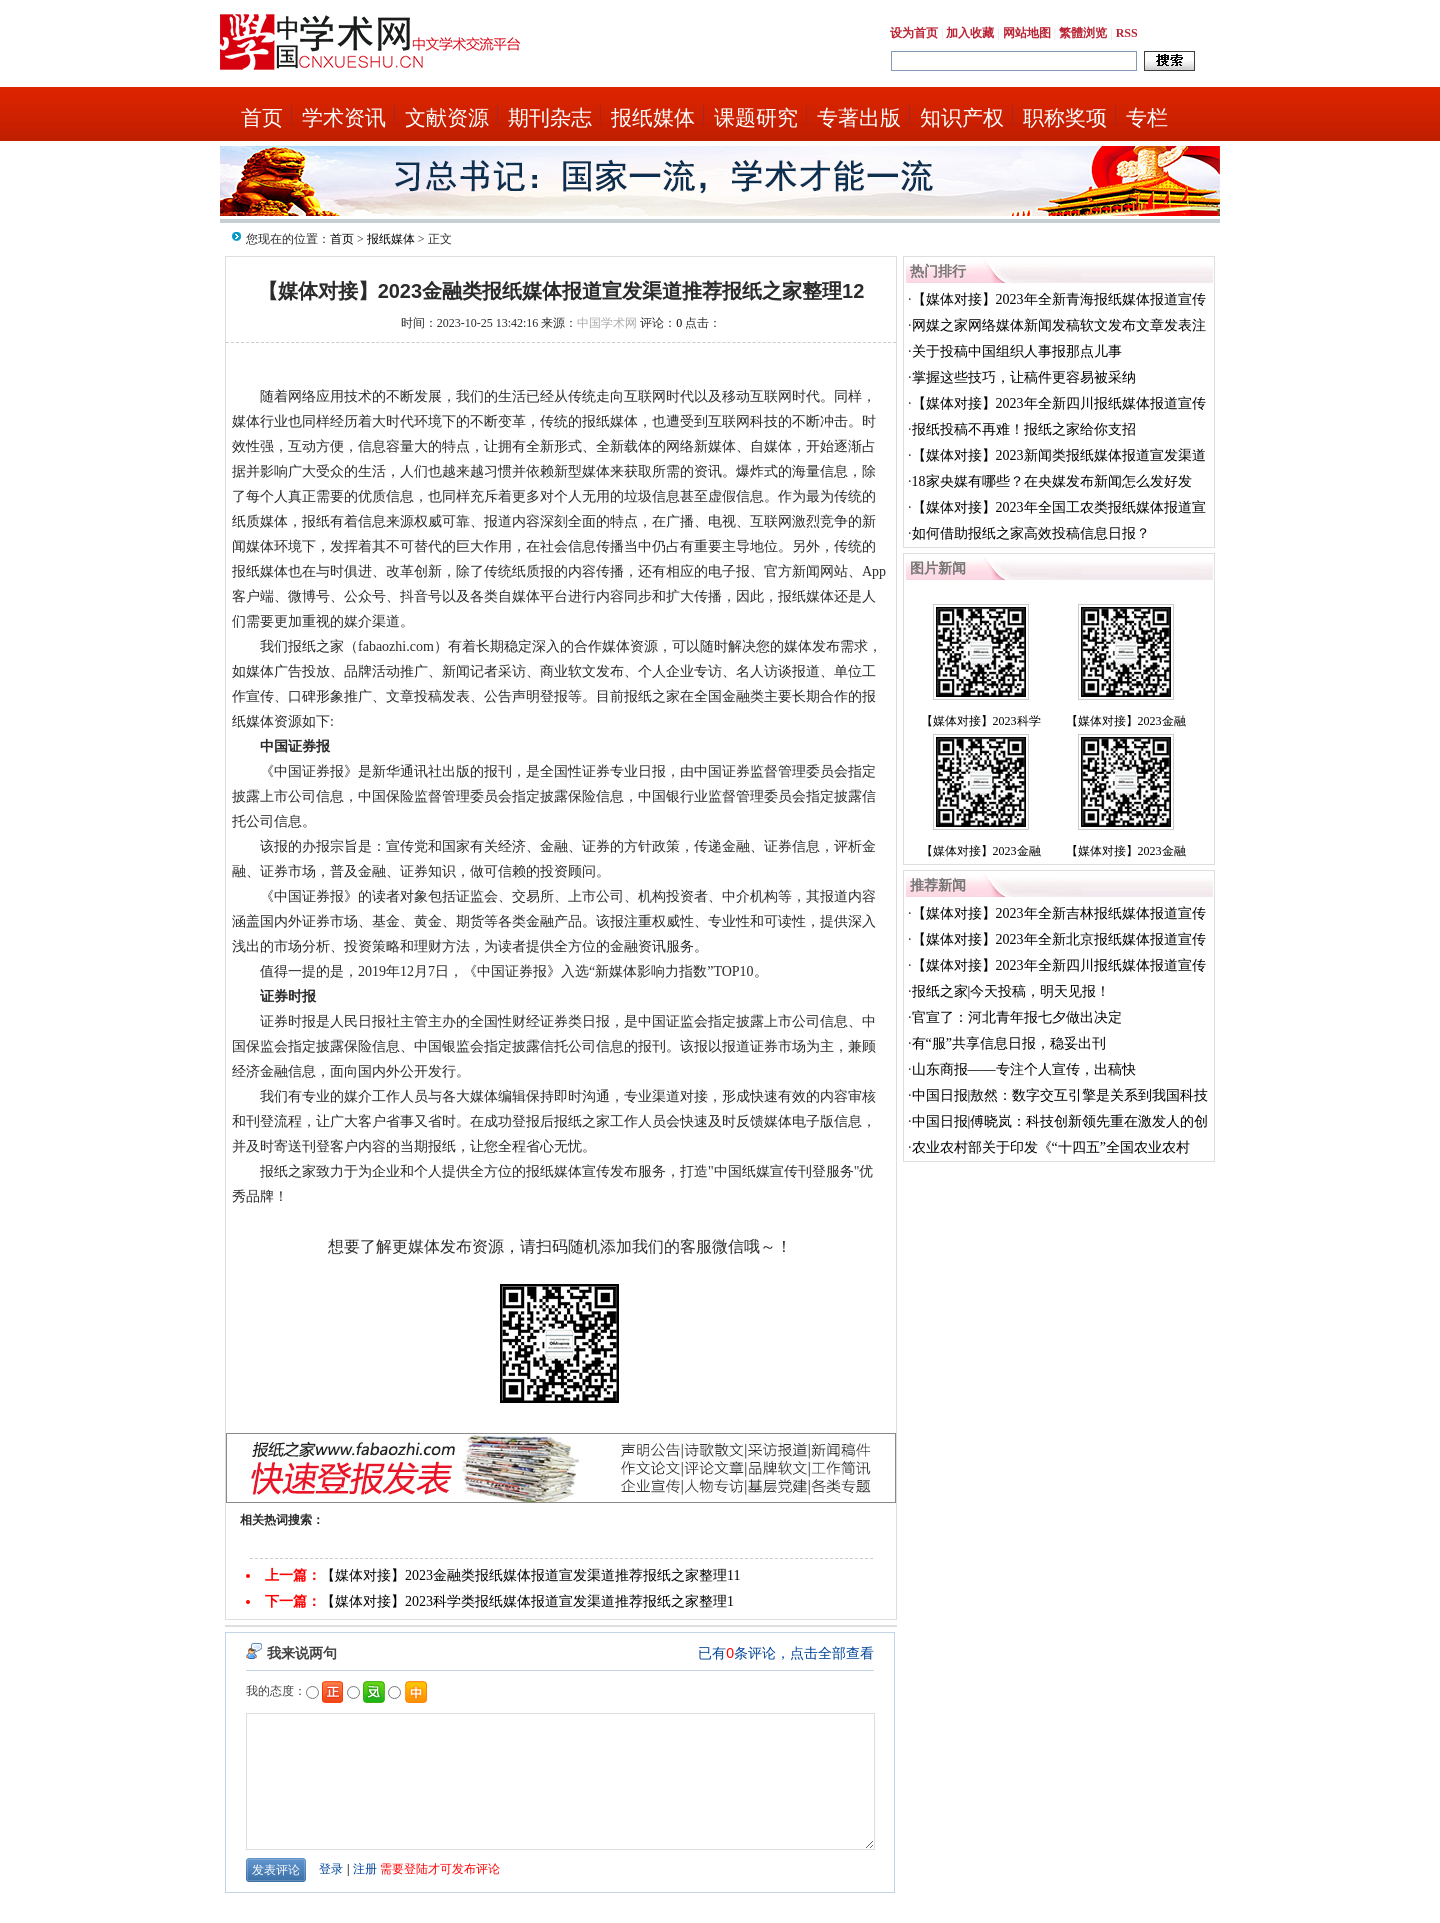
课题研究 (756, 118)
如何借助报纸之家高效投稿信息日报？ (1031, 533)
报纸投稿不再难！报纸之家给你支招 (1024, 429)
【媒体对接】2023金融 (1126, 721)
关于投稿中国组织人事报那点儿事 (1017, 351)
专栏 (1147, 118)
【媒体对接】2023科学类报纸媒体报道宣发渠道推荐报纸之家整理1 (527, 1601)
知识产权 (962, 118)
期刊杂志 (550, 118)
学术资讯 (344, 118)
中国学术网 (607, 323)
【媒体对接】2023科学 (981, 721)
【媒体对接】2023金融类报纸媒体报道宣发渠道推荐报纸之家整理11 (530, 1575)
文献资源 (447, 118)
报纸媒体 (653, 118)
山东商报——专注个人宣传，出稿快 (1024, 1069)
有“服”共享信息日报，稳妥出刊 (1009, 1043)
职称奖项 (1065, 118)
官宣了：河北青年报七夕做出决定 (1017, 1017)
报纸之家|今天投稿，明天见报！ (1011, 991)
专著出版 (859, 118)
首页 (262, 118)
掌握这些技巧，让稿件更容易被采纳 (1024, 377)
